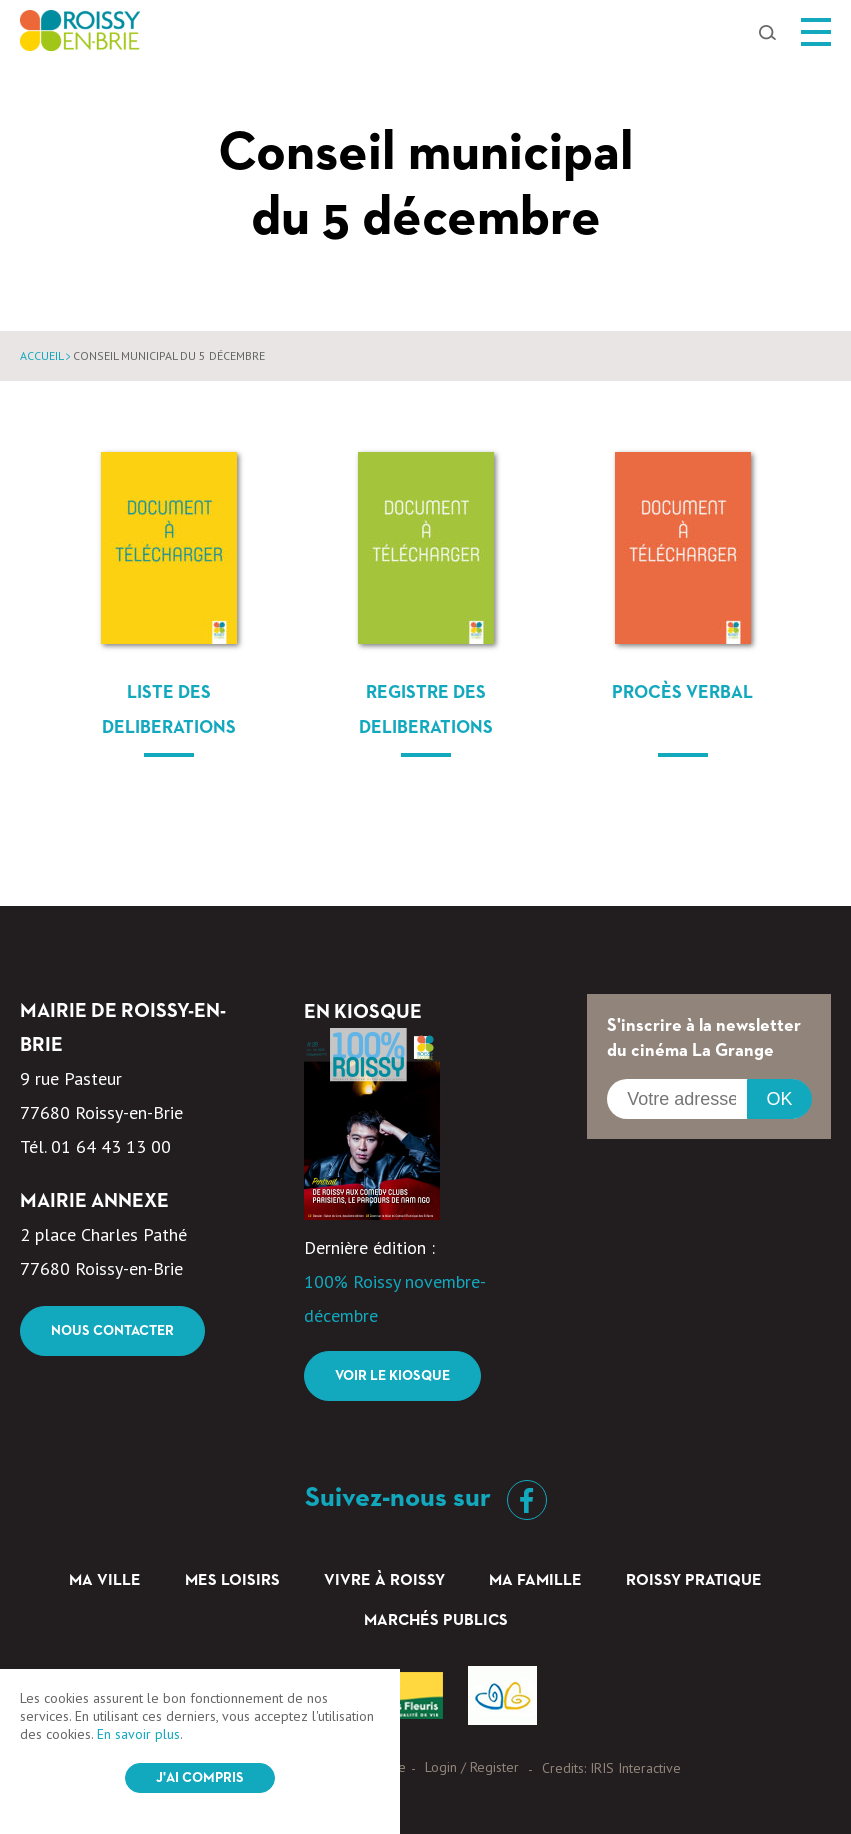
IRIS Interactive (635, 1768)
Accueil (41, 355)
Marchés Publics (436, 1621)
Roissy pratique (694, 1581)
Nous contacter (112, 1331)
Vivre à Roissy (384, 1581)
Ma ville (105, 1581)
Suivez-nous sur (426, 1498)
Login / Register (472, 1767)
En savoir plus (138, 1734)
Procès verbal (682, 693)
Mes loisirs (232, 1581)
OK (779, 1099)
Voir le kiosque (392, 1376)
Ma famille (535, 1581)
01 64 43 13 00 (111, 1146)
